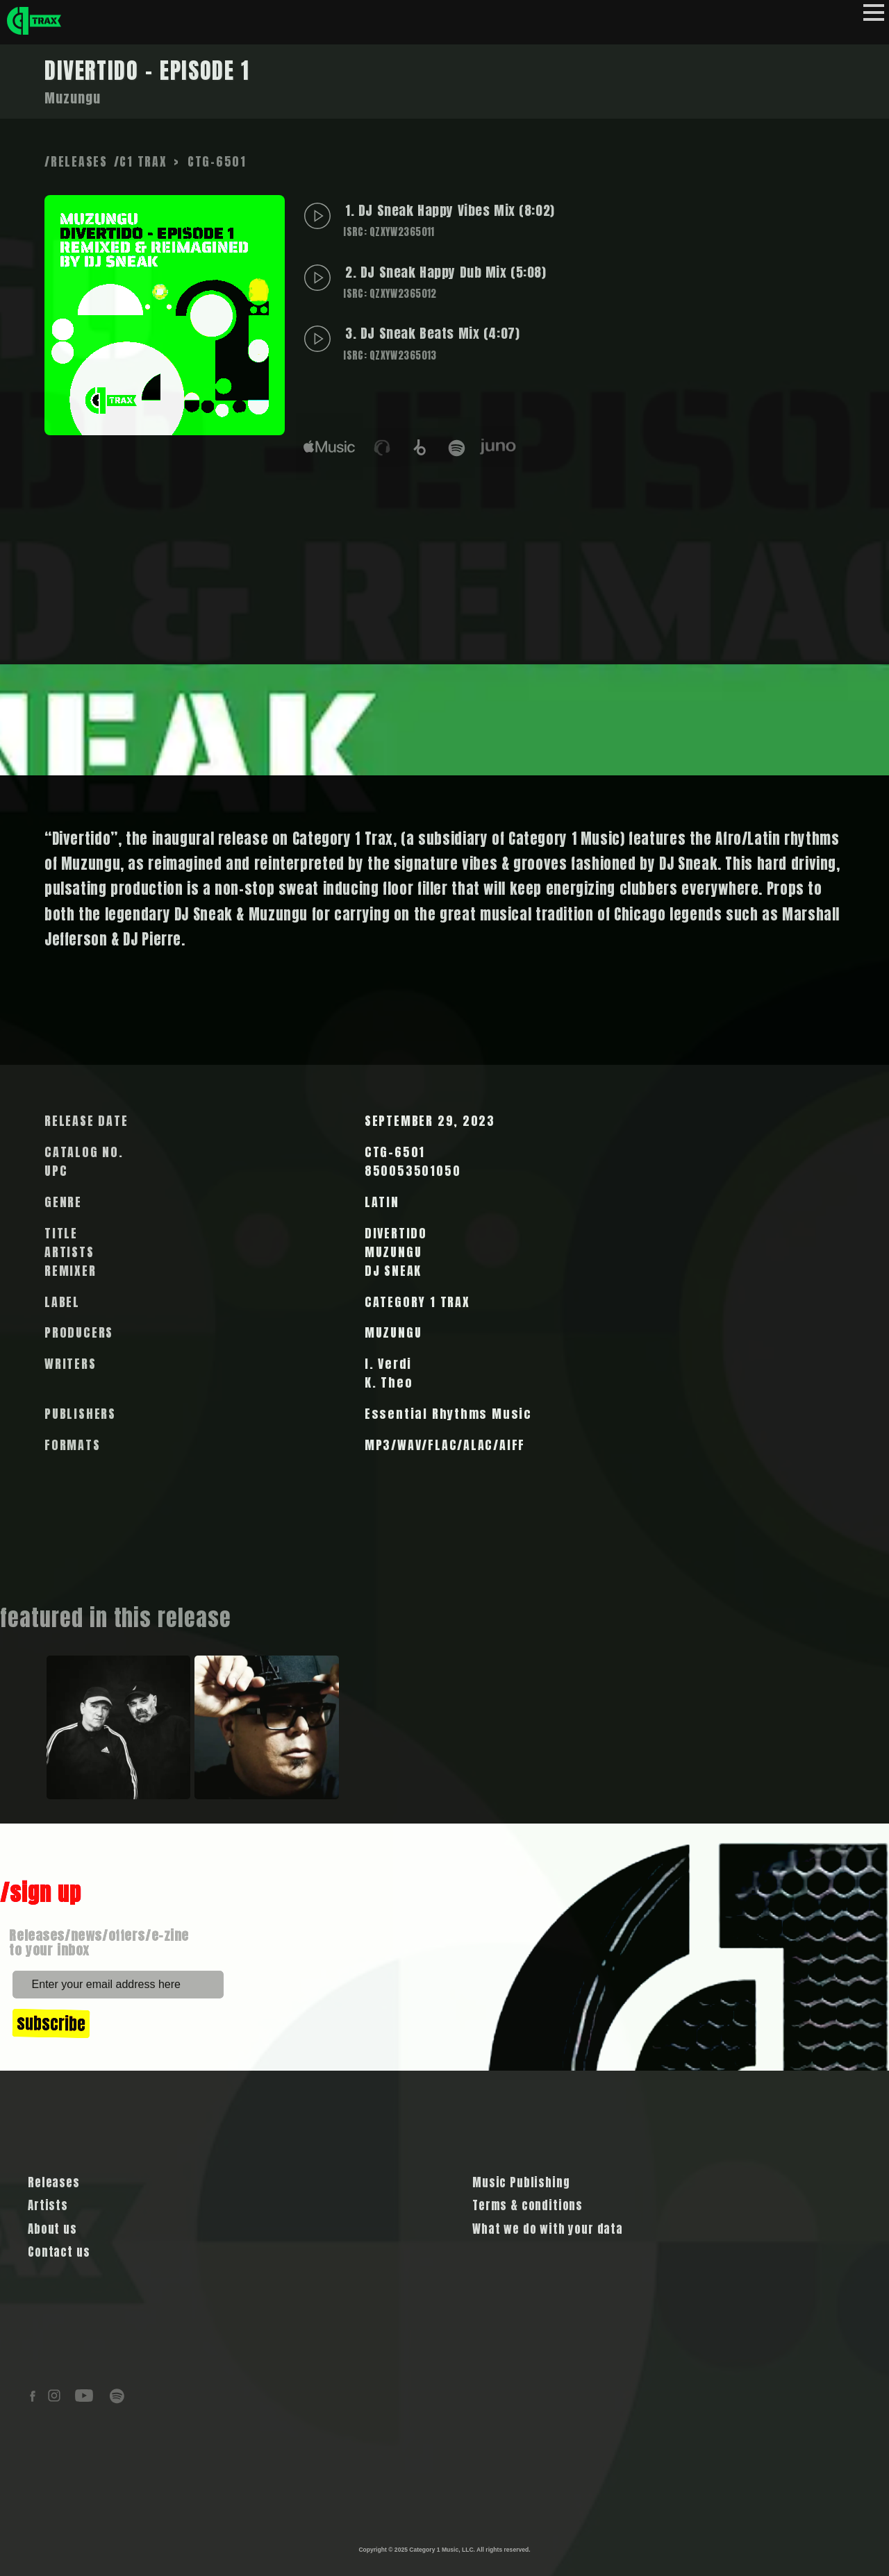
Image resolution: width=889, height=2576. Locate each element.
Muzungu (72, 97)
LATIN (382, 1202)
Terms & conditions (527, 2205)
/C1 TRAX (140, 161)
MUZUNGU (393, 1252)
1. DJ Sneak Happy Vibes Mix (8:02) (447, 219)
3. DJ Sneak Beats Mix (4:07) (430, 343)
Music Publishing (521, 2182)
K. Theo (389, 1382)
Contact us (59, 2252)
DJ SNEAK (393, 1270)
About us (52, 2229)
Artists (48, 2205)
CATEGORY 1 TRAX (417, 1302)
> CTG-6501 (210, 161)
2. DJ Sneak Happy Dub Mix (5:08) (443, 281)
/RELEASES (76, 161)
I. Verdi (388, 1363)
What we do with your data (547, 2229)
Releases (54, 2182)
